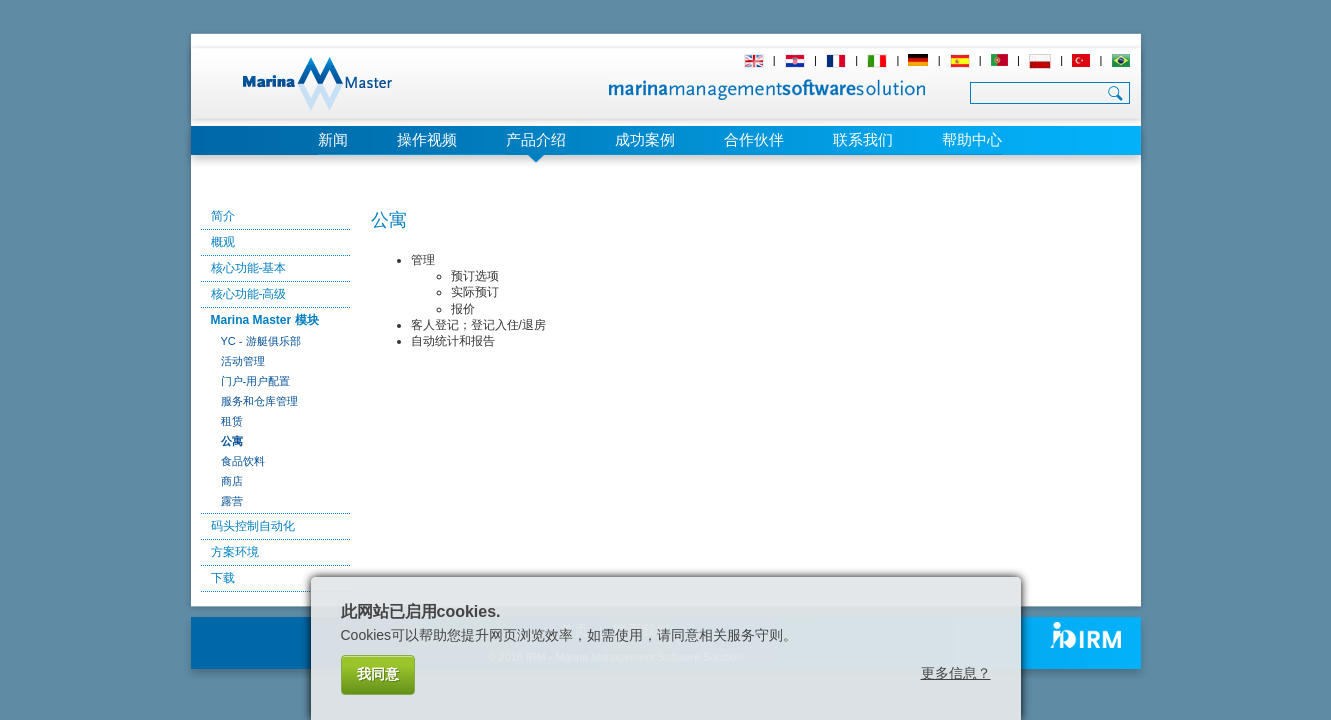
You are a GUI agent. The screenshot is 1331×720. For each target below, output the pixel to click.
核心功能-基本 (249, 268)
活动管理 (243, 361)
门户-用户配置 (256, 381)
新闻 (333, 139)
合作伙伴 (754, 139)
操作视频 (427, 139)
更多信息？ (956, 673)
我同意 (378, 674)
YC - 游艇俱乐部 (261, 341)
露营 (232, 501)
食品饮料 (243, 461)
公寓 (232, 441)
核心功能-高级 (249, 294)
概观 (223, 242)
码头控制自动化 (253, 526)
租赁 (232, 421)
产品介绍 (536, 139)
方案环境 (235, 552)
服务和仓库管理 (259, 401)
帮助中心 (972, 139)
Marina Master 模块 (265, 320)
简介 (223, 216)
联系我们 (863, 139)
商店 (232, 481)
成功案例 (645, 139)
